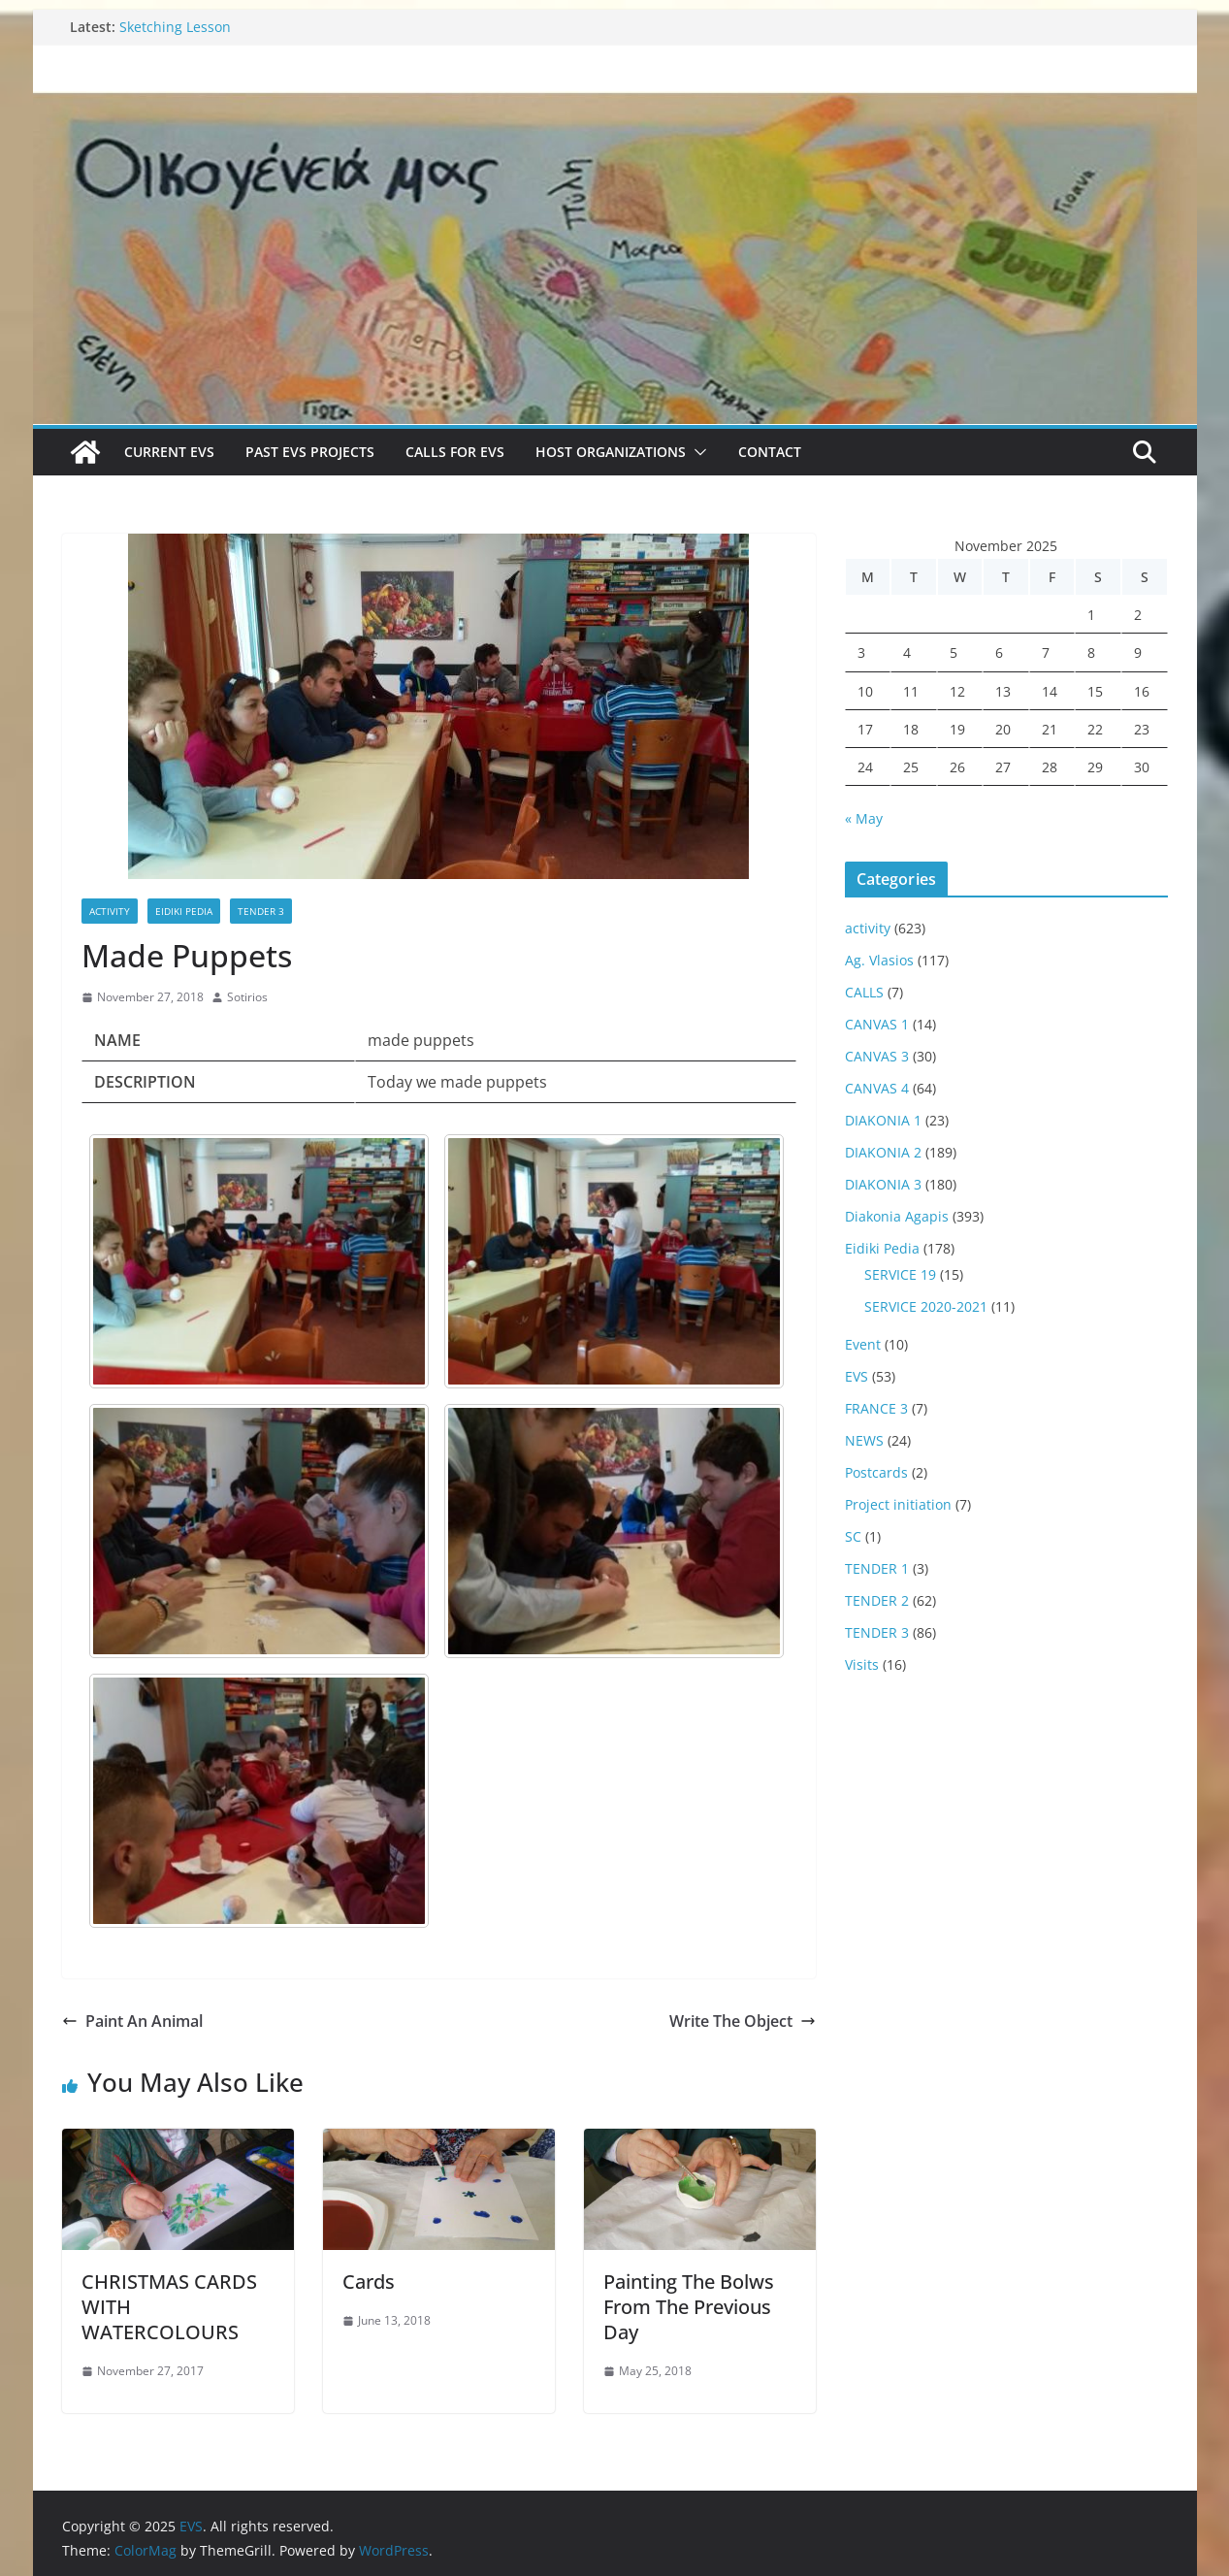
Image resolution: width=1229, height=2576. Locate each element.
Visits (862, 1664)
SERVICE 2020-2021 (925, 1306)
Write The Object (742, 2021)
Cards (368, 2281)
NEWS (864, 1440)
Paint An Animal (132, 2021)
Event (863, 1344)
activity (109, 911)
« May (864, 818)
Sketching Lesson (175, 26)
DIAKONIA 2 (883, 1152)
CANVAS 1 (877, 1024)
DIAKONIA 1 (883, 1120)
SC (853, 1536)
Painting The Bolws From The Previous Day (688, 2306)
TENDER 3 (261, 911)
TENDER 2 (877, 1600)
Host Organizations (610, 451)
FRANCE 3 (876, 1408)
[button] (696, 452)
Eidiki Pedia (183, 911)
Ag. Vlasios (879, 960)
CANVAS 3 (877, 1056)
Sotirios (247, 997)
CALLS (864, 992)
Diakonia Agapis (897, 1216)
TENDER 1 (877, 1568)
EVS (856, 1376)
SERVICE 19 (900, 1274)
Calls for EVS (454, 451)
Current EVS (169, 451)
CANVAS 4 (877, 1088)
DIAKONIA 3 (883, 1184)
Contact (769, 451)
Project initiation (898, 1504)
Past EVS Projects (309, 451)
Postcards (876, 1472)
